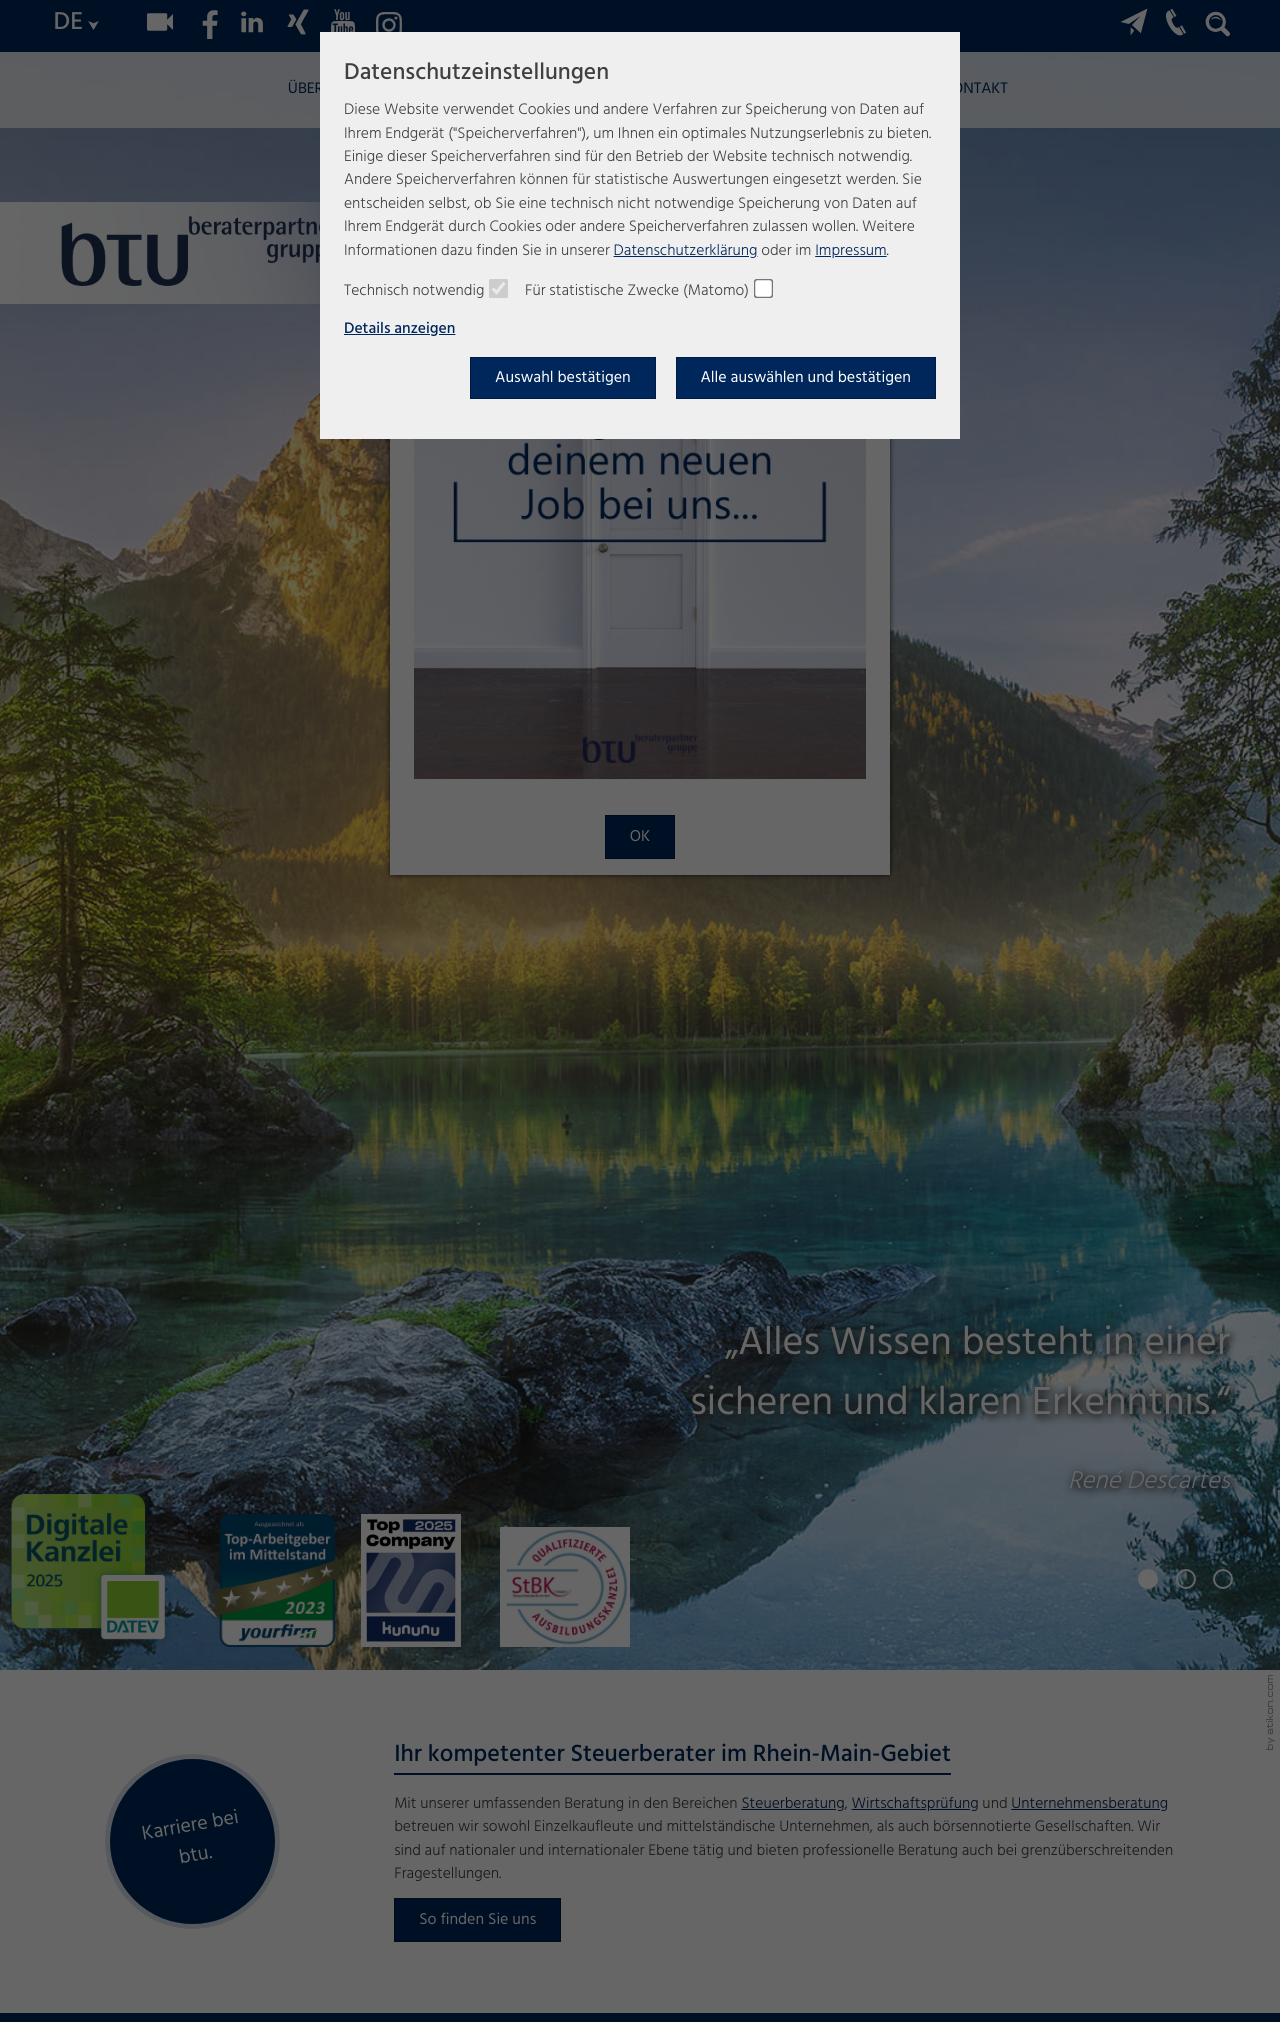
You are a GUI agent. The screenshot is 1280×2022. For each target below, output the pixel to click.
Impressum (850, 251)
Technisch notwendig (414, 291)
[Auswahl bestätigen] (563, 378)
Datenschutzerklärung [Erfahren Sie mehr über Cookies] (686, 251)
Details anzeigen (399, 329)
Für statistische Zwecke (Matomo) (637, 291)
